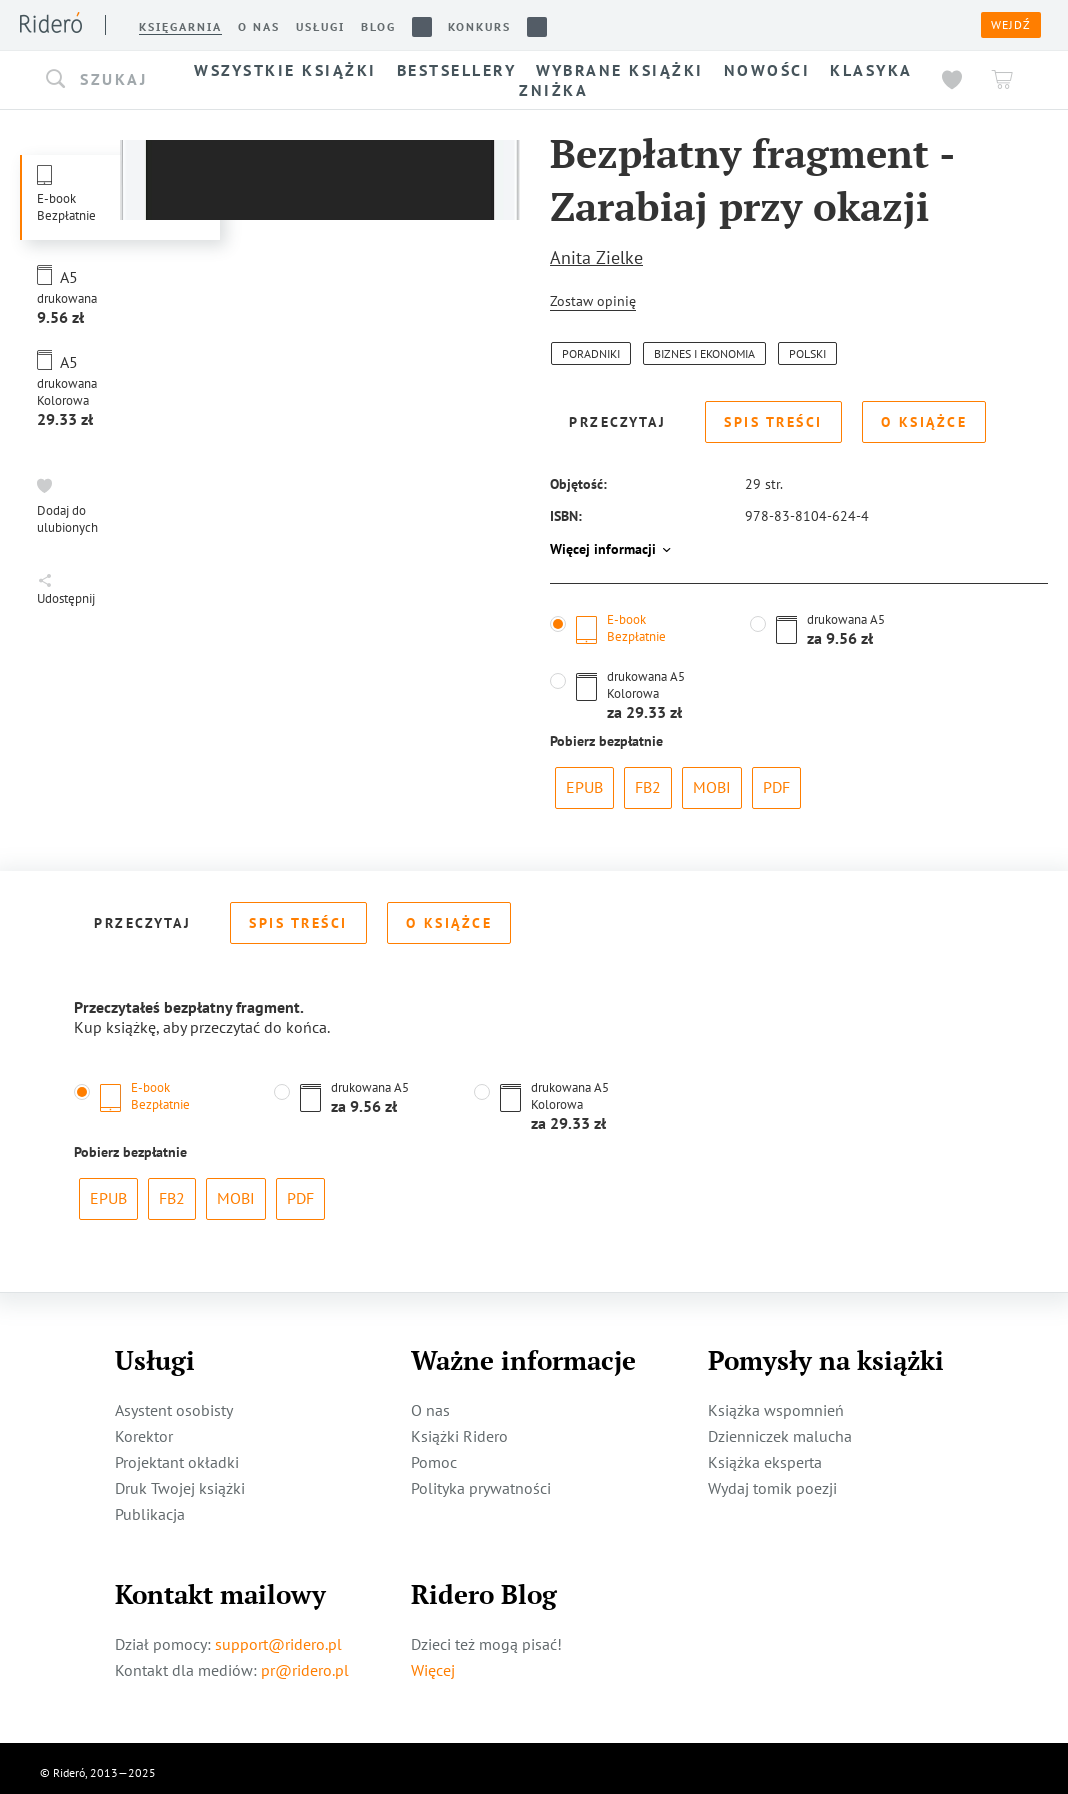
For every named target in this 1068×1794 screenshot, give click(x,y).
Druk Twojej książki (180, 1479)
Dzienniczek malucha (780, 1427)
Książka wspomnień (776, 1401)
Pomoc (434, 1453)
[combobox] (110, 80)
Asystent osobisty (174, 1401)
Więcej (433, 1661)
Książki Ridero (459, 1427)
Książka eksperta (765, 1453)
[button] (110, 80)
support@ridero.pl (278, 1635)
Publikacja (150, 1505)
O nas (430, 1401)
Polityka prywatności (481, 1479)
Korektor (144, 1427)
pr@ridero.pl (305, 1661)
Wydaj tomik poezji (772, 1479)
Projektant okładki (177, 1453)
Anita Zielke (596, 257)
